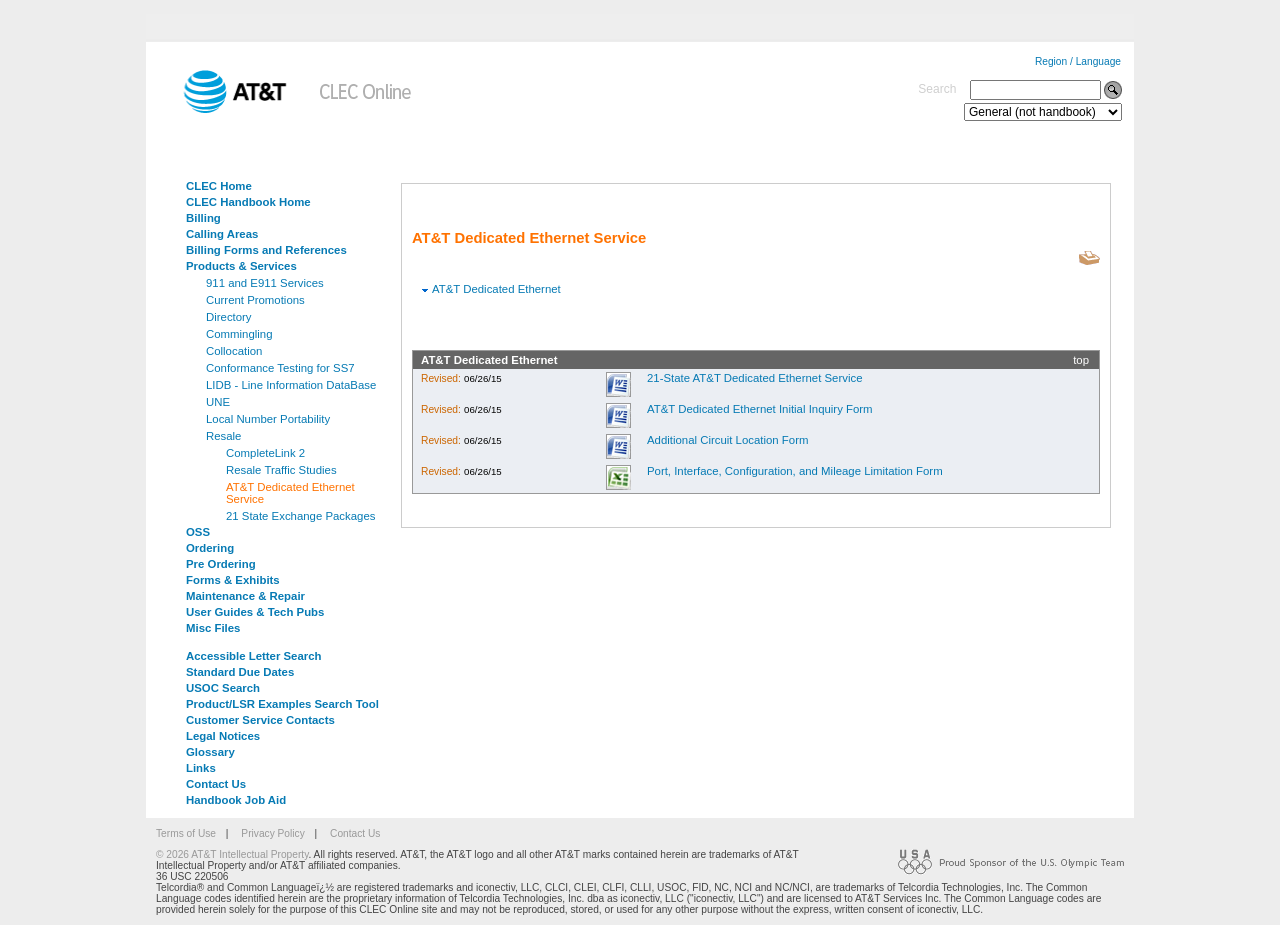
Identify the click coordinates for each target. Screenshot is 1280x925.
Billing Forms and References (266, 250)
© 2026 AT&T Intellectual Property (232, 854)
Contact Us (216, 784)
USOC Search (223, 688)
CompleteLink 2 (265, 453)
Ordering (210, 548)
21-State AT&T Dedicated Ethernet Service (754, 378)
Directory (229, 317)
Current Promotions (255, 300)
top (1081, 360)
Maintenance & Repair (245, 596)
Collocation (234, 351)
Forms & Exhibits (233, 580)
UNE (218, 402)
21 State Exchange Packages (300, 516)
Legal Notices (223, 736)
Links (201, 768)
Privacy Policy (272, 833)
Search (937, 89)
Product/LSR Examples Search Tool (282, 704)
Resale (223, 436)
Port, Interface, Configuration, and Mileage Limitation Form (795, 471)
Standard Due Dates (240, 672)
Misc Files (213, 628)
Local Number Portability (268, 419)
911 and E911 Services (265, 283)
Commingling (239, 334)
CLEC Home (219, 186)
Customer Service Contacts (260, 720)
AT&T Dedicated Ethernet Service (290, 493)
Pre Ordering (221, 564)
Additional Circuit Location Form (727, 440)
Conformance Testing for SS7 (280, 368)
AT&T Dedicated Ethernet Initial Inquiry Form (760, 409)
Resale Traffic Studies (281, 470)
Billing (203, 218)
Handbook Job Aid (236, 800)
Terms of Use (186, 833)
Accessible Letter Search (254, 656)
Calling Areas (222, 234)
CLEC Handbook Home (248, 202)
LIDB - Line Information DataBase (291, 385)
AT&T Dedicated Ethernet (496, 289)
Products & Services (241, 266)
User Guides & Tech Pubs (255, 612)
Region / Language (1078, 61)
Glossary (210, 752)
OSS (198, 532)
